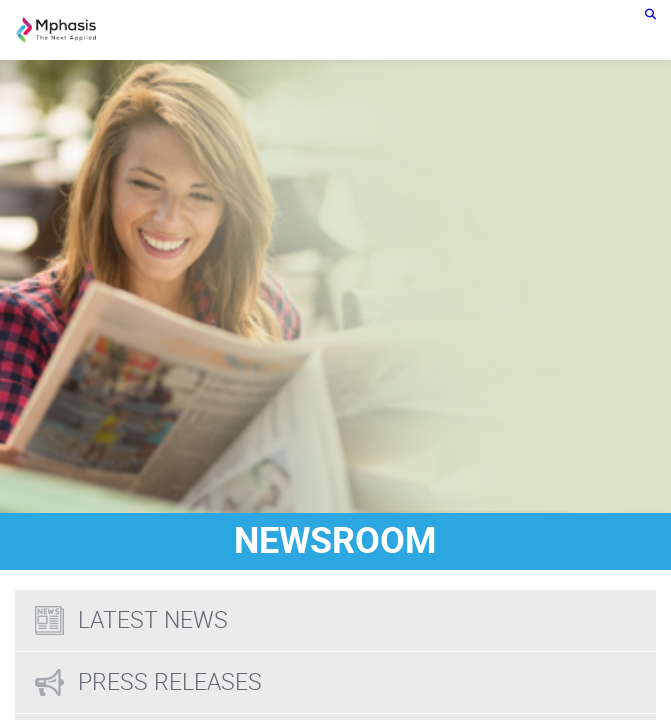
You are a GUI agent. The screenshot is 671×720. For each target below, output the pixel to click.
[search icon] (650, 13)
